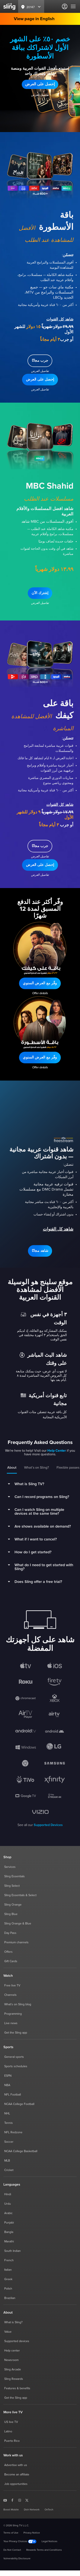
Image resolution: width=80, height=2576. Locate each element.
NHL (7, 2113)
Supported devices (16, 2341)
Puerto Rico (12, 2440)
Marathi (9, 2241)
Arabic (8, 2213)
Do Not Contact (12, 2550)
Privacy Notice (31, 2533)
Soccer (8, 2141)
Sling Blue (10, 1914)
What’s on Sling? (36, 1467)
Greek (8, 2279)
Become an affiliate (16, 2474)
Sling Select (12, 1885)
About (11, 1467)
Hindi (7, 2194)
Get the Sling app (15, 2032)
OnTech (49, 2509)
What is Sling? (13, 2322)
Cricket (8, 2170)
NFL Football (12, 2094)
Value (8, 2331)
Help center (12, 2350)
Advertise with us (15, 2465)
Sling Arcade (12, 2369)
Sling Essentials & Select (20, 1895)
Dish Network (31, 2509)
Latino (8, 2431)
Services (10, 1866)
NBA (7, 2085)
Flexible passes (68, 1467)
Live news (10, 2023)
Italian (8, 2269)
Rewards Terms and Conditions (44, 2550)
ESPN (8, 2075)
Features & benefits (17, 2388)
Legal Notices (49, 2541)
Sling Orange (13, 1904)
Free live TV (12, 1985)
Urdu (7, 2203)
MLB (7, 2160)
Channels (10, 1994)
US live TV (11, 2422)
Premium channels (16, 1942)
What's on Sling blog (17, 2004)
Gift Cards (10, 1961)
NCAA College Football (19, 2104)
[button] (40, 84)
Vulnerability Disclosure (17, 2558)
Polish (8, 2288)
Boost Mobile (11, 2509)
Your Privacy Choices (19, 2542)
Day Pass (10, 1933)
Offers (8, 1951)
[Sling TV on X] (27, 2500)
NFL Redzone (13, 2132)
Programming (13, 2013)
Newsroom (11, 2360)
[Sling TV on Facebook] (12, 2500)
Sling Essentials (14, 1876)
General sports (14, 2056)
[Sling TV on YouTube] (5, 2500)
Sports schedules (15, 2066)
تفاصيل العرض (40, 94)
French (9, 2260)
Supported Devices (48, 1825)
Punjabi (9, 2222)
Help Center (56, 1450)
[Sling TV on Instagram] (19, 2500)
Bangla (8, 2232)
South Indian (12, 2250)
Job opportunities (16, 2484)
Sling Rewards (13, 2378)
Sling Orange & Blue (17, 1923)
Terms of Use (10, 2533)
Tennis (8, 2122)
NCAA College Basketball (20, 2151)
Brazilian (9, 2298)
